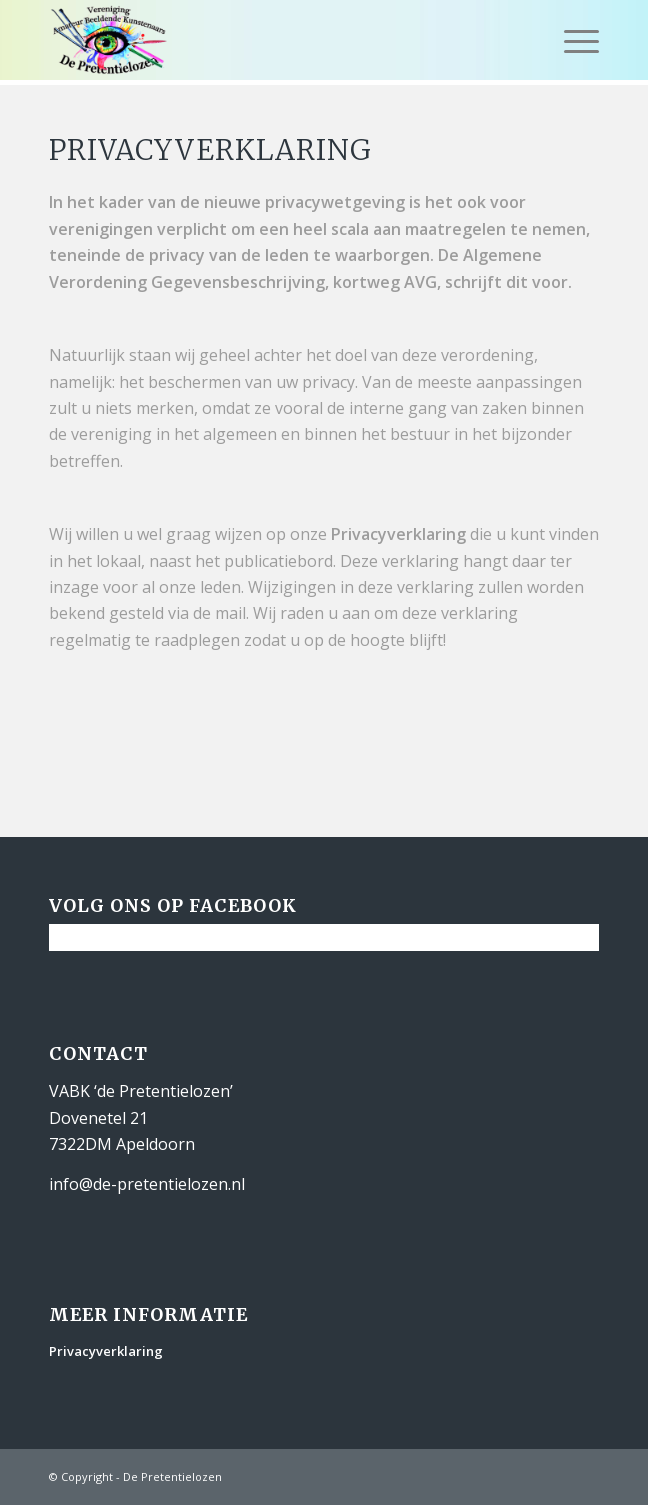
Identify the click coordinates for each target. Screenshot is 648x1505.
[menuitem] (571, 40)
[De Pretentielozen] (269, 40)
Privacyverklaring (106, 1351)
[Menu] (571, 40)
